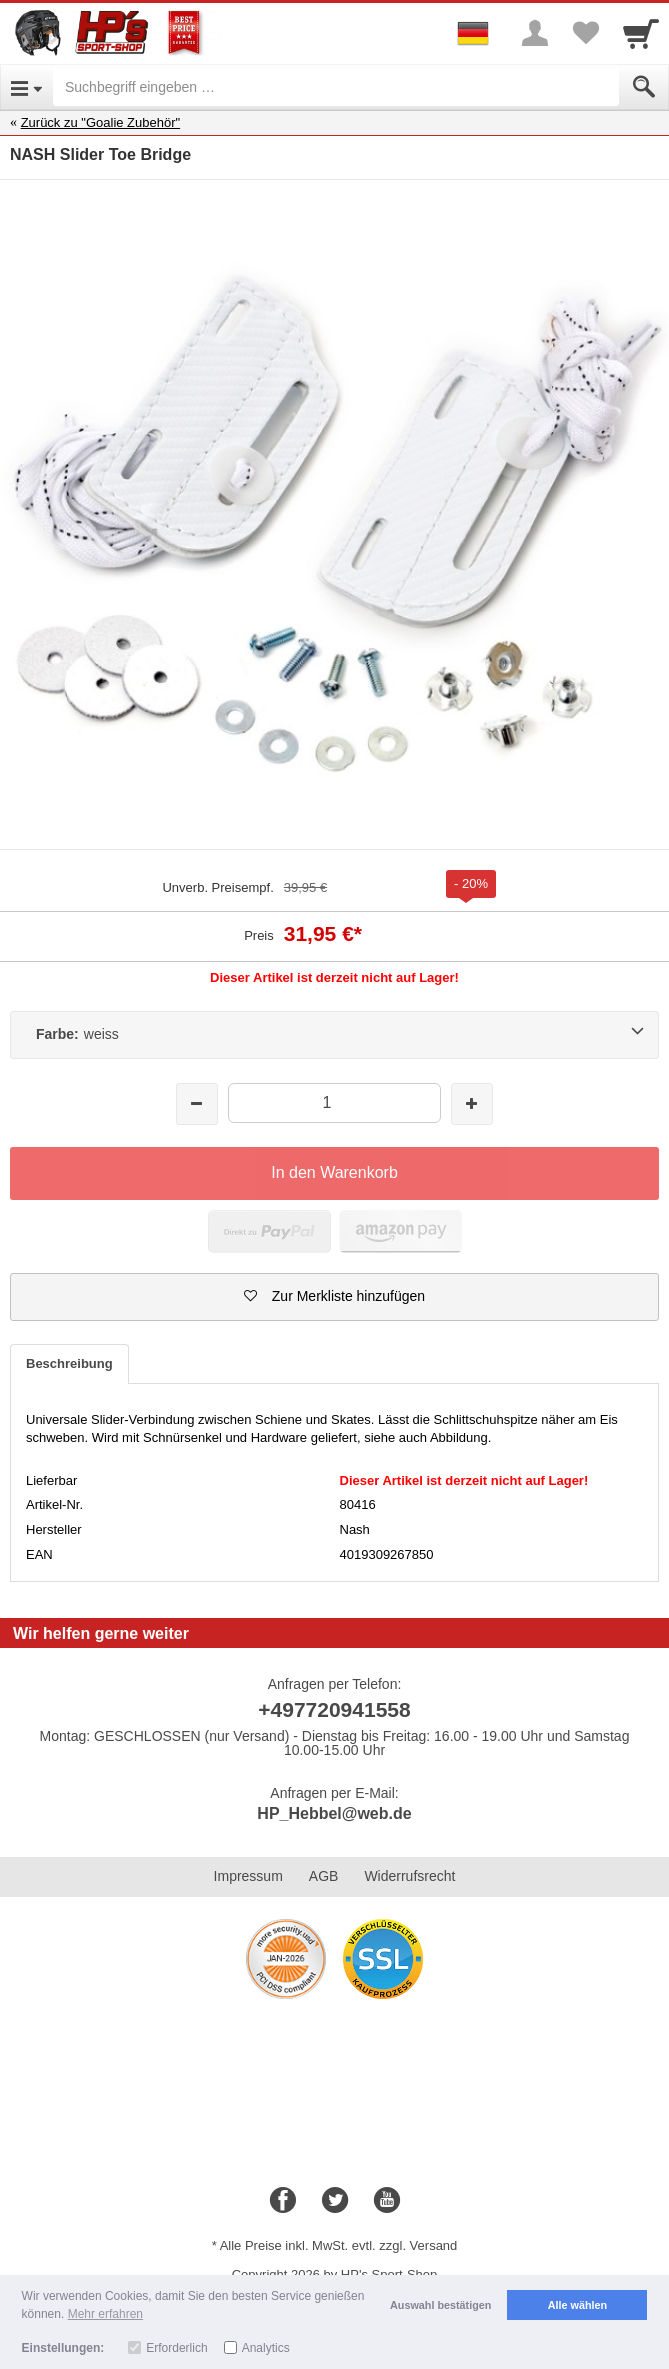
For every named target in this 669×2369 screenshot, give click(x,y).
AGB (324, 1876)
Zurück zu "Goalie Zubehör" (101, 122)
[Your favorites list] (585, 33)
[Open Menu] (26, 87)
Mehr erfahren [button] (105, 2314)
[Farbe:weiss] (334, 1035)
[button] (334, 1297)
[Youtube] (387, 2201)
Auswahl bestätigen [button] (440, 2305)
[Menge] (334, 1102)
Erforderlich (176, 2348)
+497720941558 (334, 1709)
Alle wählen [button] (577, 2305)
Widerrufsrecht (409, 1876)
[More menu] (535, 33)
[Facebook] (283, 2201)
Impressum (248, 1876)
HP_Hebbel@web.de (334, 1813)
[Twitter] (335, 2201)
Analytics (266, 2348)
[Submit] (644, 87)
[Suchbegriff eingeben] (336, 87)
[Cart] (641, 33)
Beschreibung (69, 1363)
